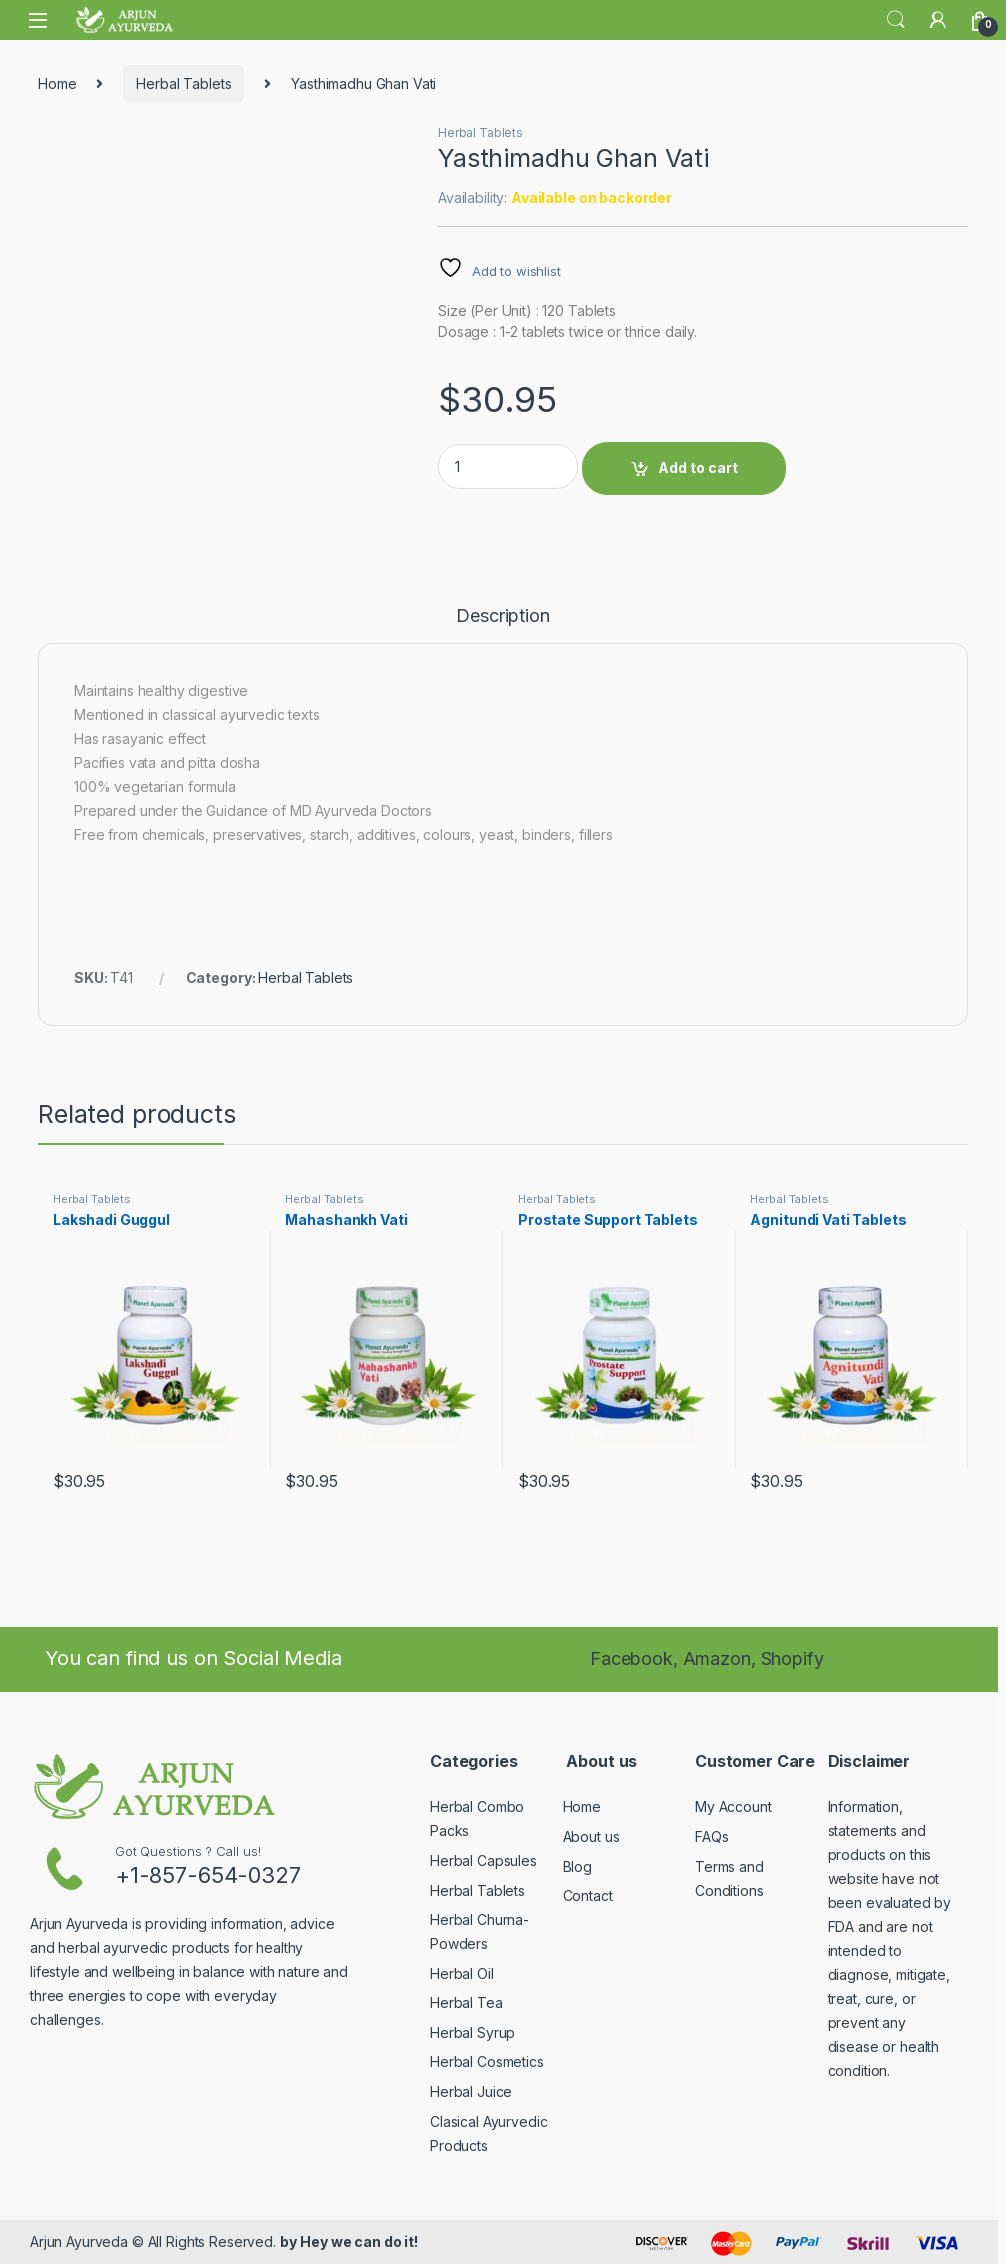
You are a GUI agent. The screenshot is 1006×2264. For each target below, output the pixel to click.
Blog (577, 1866)
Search (896, 20)
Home (57, 83)
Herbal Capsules (483, 1860)
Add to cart (698, 467)
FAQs (711, 1836)
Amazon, (722, 1658)
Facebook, (634, 1658)
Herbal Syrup (472, 2032)
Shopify (792, 1658)
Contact (588, 1895)
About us (591, 1836)
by (288, 2241)
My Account (733, 1806)
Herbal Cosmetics (487, 2061)
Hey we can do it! (359, 2241)
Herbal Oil (462, 1973)
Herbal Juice (471, 2091)
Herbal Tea (466, 2002)
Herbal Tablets (183, 83)
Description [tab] (502, 616)
